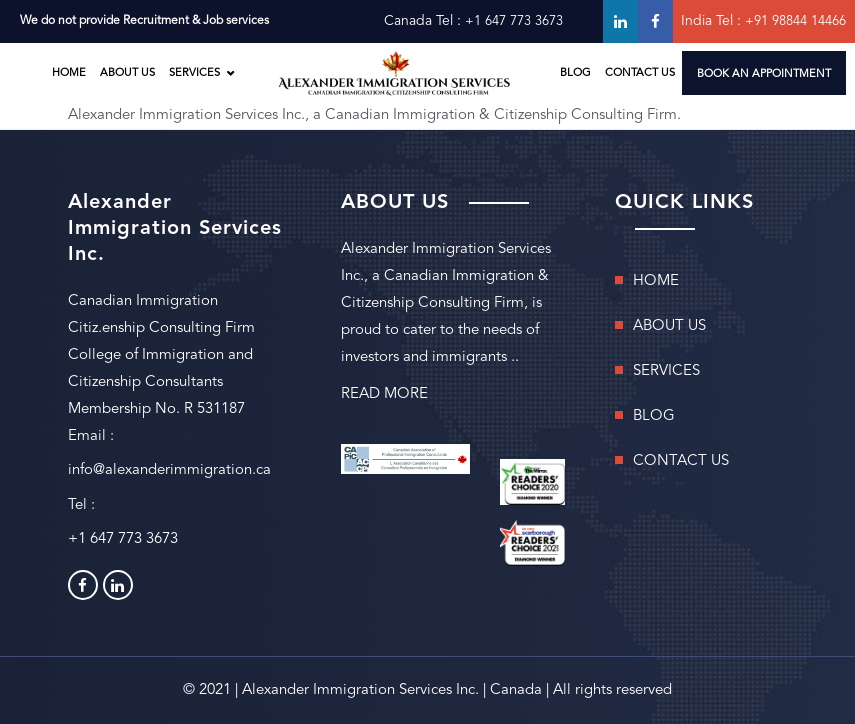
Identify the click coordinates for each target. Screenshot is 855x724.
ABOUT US (127, 73)
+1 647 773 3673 (514, 21)
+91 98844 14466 (795, 21)
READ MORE (384, 394)
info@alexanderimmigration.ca (169, 470)
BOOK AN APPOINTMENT (764, 74)
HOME (69, 73)
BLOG (575, 73)
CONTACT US (640, 73)
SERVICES (194, 73)
